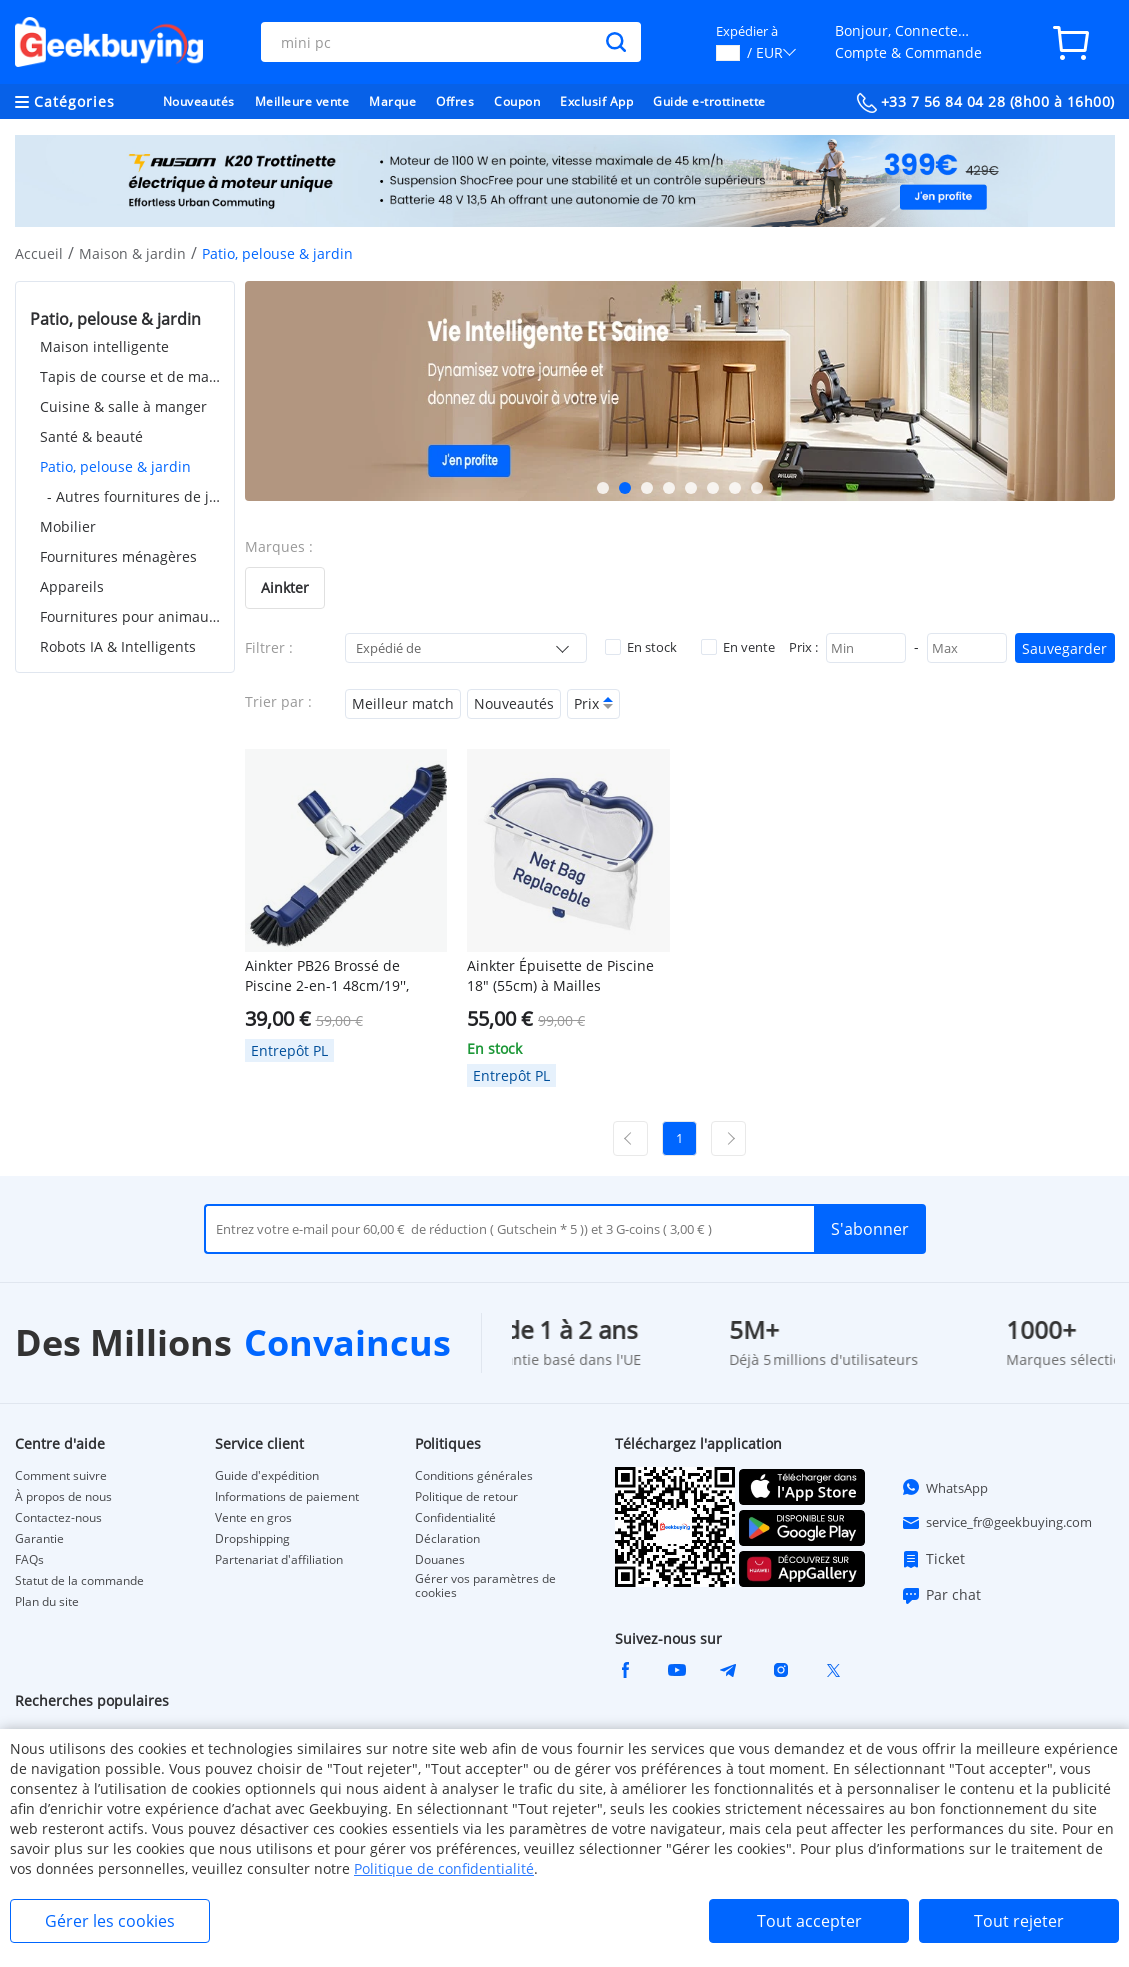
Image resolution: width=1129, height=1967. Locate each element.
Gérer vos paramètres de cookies (485, 1586)
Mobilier (68, 526)
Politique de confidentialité (444, 1868)
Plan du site (47, 1602)
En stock (641, 647)
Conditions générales (474, 1476)
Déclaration (447, 1539)
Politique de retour (466, 1497)
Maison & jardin (132, 253)
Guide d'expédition (267, 1476)
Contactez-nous (58, 1518)
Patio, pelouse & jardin (115, 466)
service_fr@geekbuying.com (996, 1523)
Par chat (941, 1595)
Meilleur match (403, 703)
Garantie (39, 1539)
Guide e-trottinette (709, 101)
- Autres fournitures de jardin (133, 496)
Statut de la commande (79, 1581)
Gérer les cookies (110, 1921)
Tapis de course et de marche (130, 376)
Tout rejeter (1019, 1921)
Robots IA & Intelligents (118, 646)
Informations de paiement (287, 1497)
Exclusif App (596, 101)
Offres (455, 101)
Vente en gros (253, 1518)
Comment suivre (61, 1476)
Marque (392, 101)
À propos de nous (63, 1497)
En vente (738, 647)
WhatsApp (944, 1487)
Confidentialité (455, 1518)
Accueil (39, 253)
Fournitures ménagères (118, 556)
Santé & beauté (91, 436)
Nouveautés (199, 101)
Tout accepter (809, 1921)
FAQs (29, 1560)
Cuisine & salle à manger (123, 406)
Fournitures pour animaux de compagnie (130, 616)
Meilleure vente (302, 101)
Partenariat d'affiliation (279, 1560)
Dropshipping (252, 1539)
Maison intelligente (104, 346)
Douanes (440, 1560)
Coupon (517, 101)
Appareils (72, 586)
